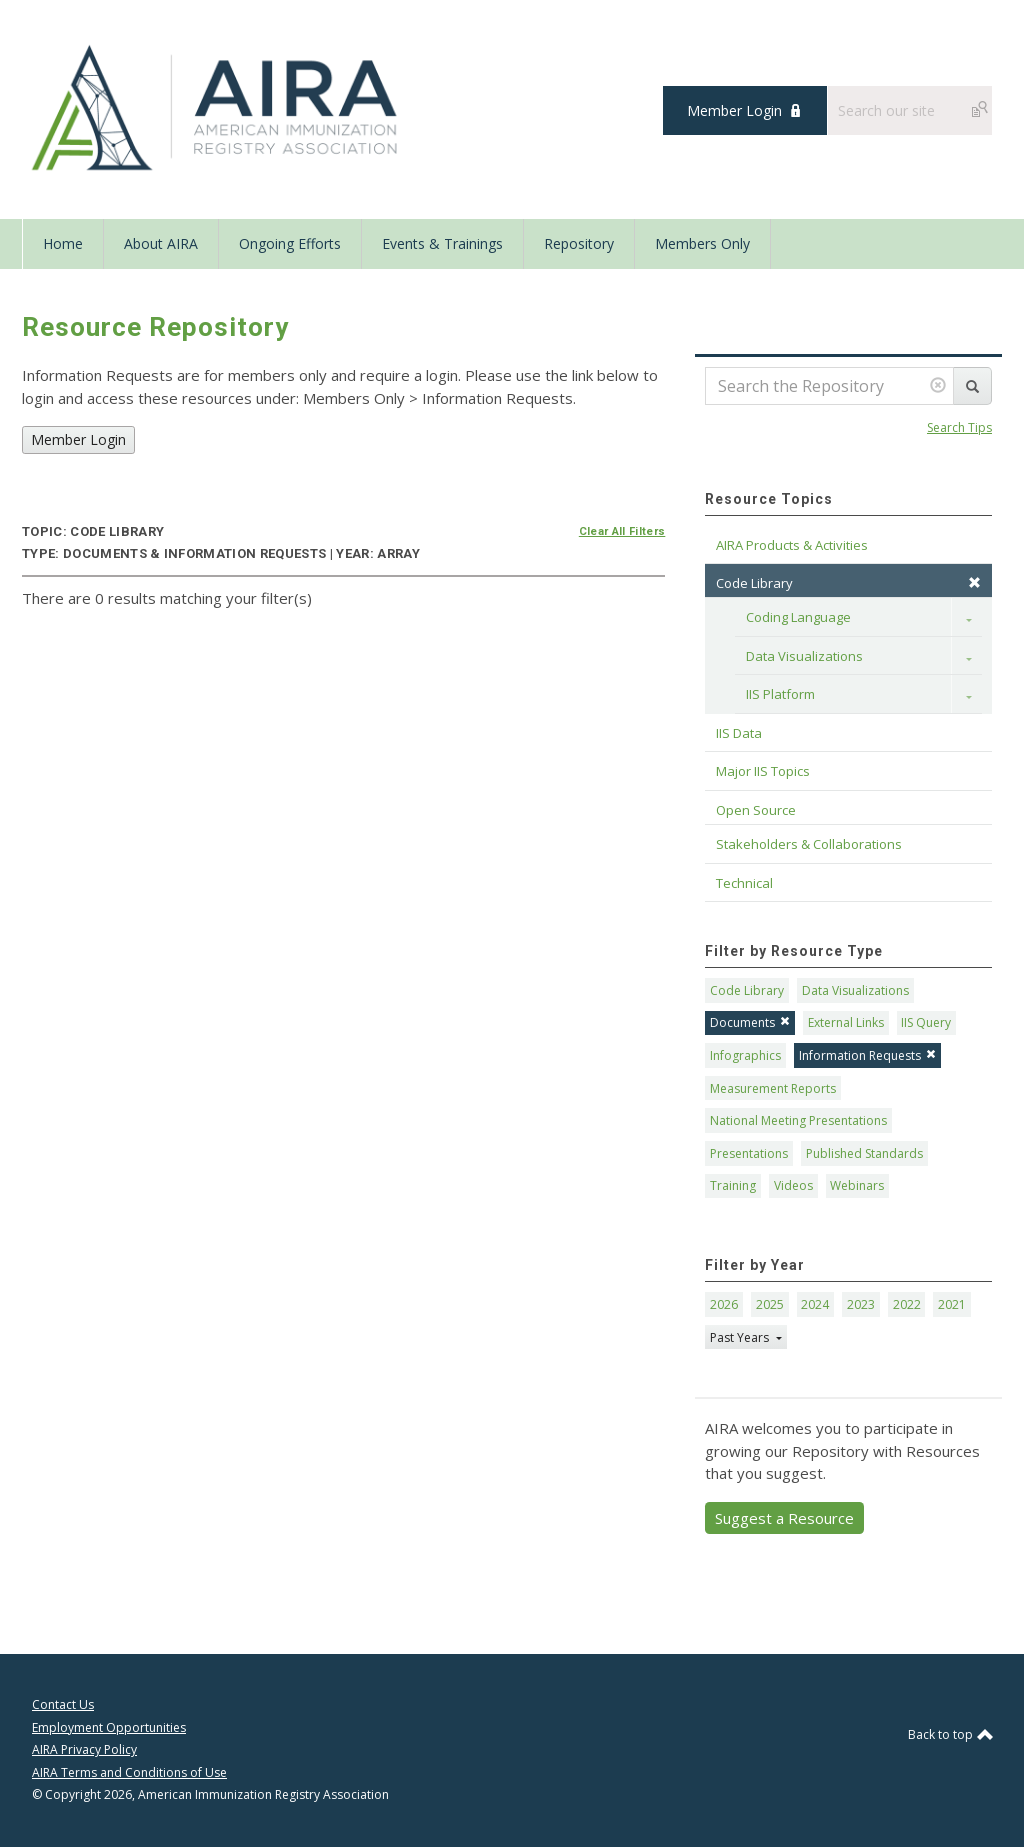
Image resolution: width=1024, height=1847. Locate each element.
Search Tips (959, 427)
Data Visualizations (804, 656)
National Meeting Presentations (798, 1120)
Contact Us (63, 1704)
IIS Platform (780, 694)
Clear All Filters (622, 531)
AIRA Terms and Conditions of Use (129, 1772)
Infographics (745, 1055)
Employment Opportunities (109, 1727)
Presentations (749, 1153)
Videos (793, 1185)
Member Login (734, 110)
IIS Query (926, 1022)
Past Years (741, 1337)
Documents (750, 1022)
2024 (815, 1304)
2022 (907, 1304)
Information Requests (867, 1055)
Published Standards (864, 1153)
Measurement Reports (773, 1088)
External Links (846, 1022)
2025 (770, 1304)
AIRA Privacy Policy (84, 1749)
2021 (952, 1304)
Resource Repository (155, 327)
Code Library (747, 990)
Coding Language (798, 617)
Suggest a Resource (784, 1518)
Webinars (857, 1185)
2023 (861, 1304)
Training (733, 1185)
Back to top (950, 1734)
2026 (724, 1304)
